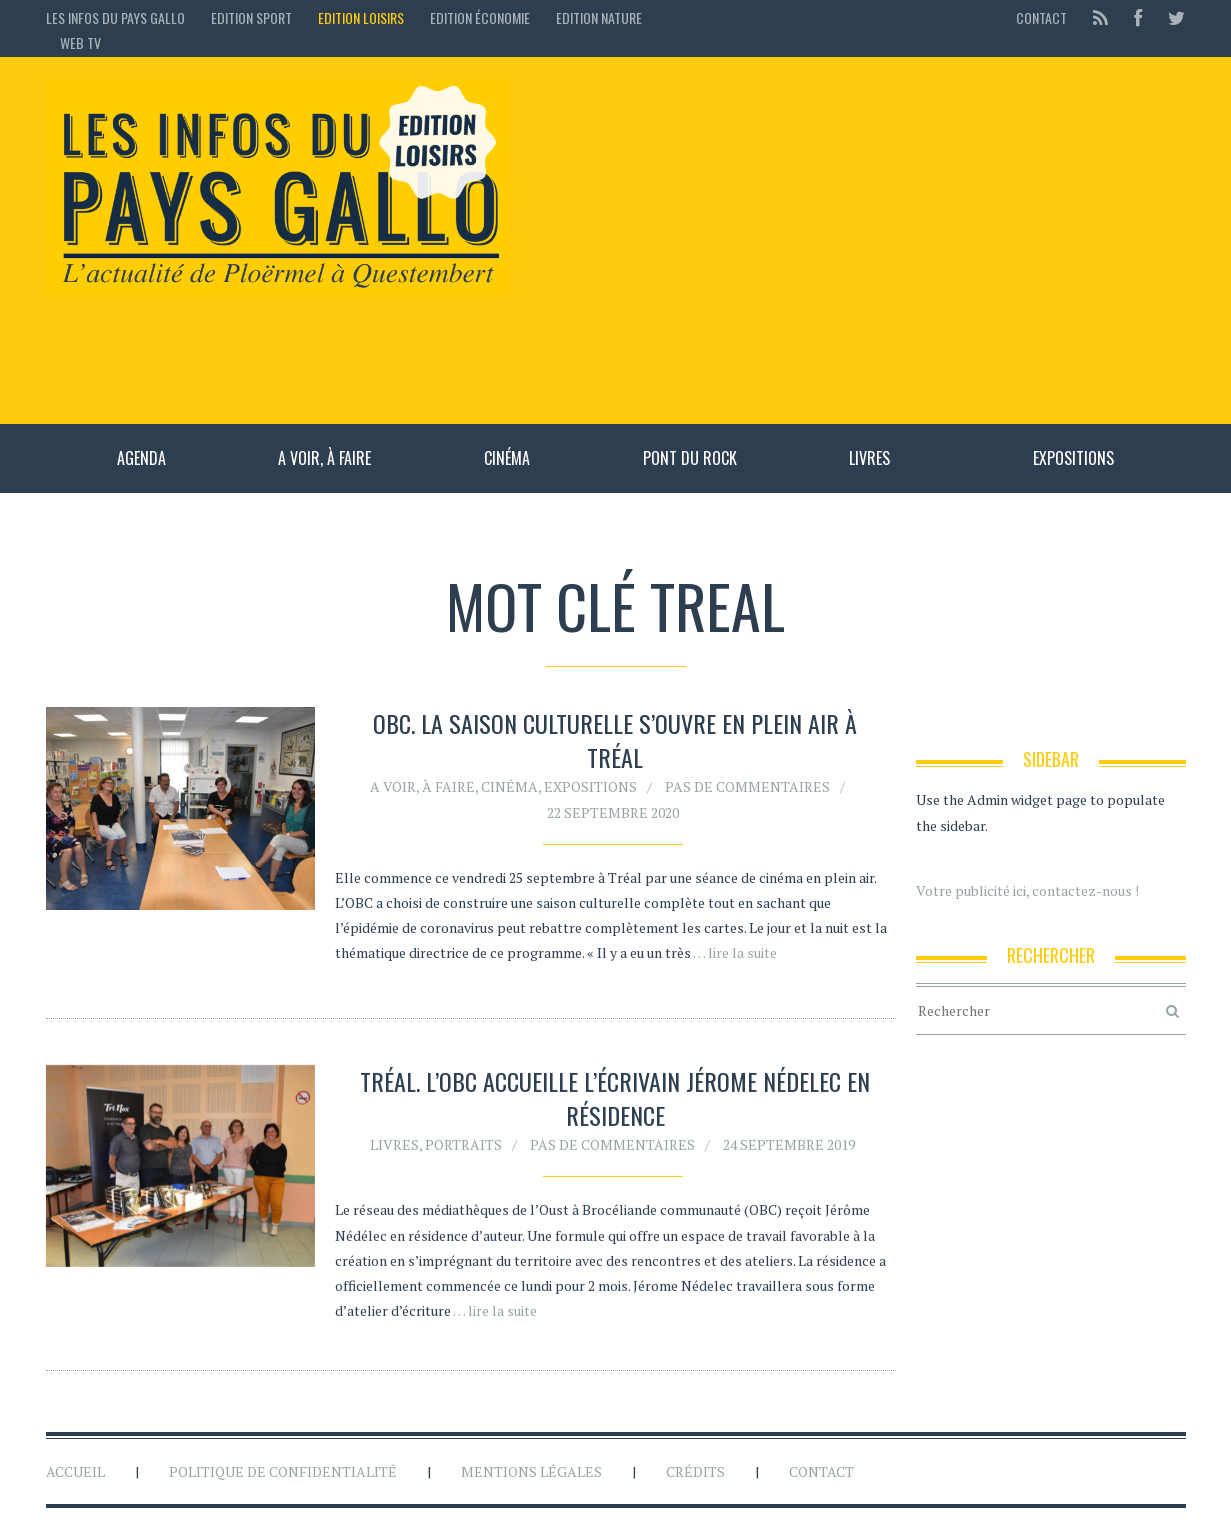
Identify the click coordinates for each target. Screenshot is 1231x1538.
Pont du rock (690, 458)
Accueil (75, 1471)
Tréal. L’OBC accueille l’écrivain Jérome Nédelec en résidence (615, 1101)
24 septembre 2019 (789, 1147)
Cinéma (507, 458)
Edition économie (480, 17)
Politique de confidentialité (283, 1471)
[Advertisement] (857, 240)
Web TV (80, 42)
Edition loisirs (361, 17)
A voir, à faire (324, 458)
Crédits (695, 1471)
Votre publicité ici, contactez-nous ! (1027, 890)
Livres (869, 458)
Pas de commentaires (747, 786)
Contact (1041, 17)
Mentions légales (531, 1471)
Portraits (463, 1147)
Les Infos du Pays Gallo (115, 17)
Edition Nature (599, 17)
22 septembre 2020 (613, 812)
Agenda (141, 458)
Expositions (1073, 458)
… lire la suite (735, 952)
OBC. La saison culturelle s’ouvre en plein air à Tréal (615, 740)
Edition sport (251, 17)
